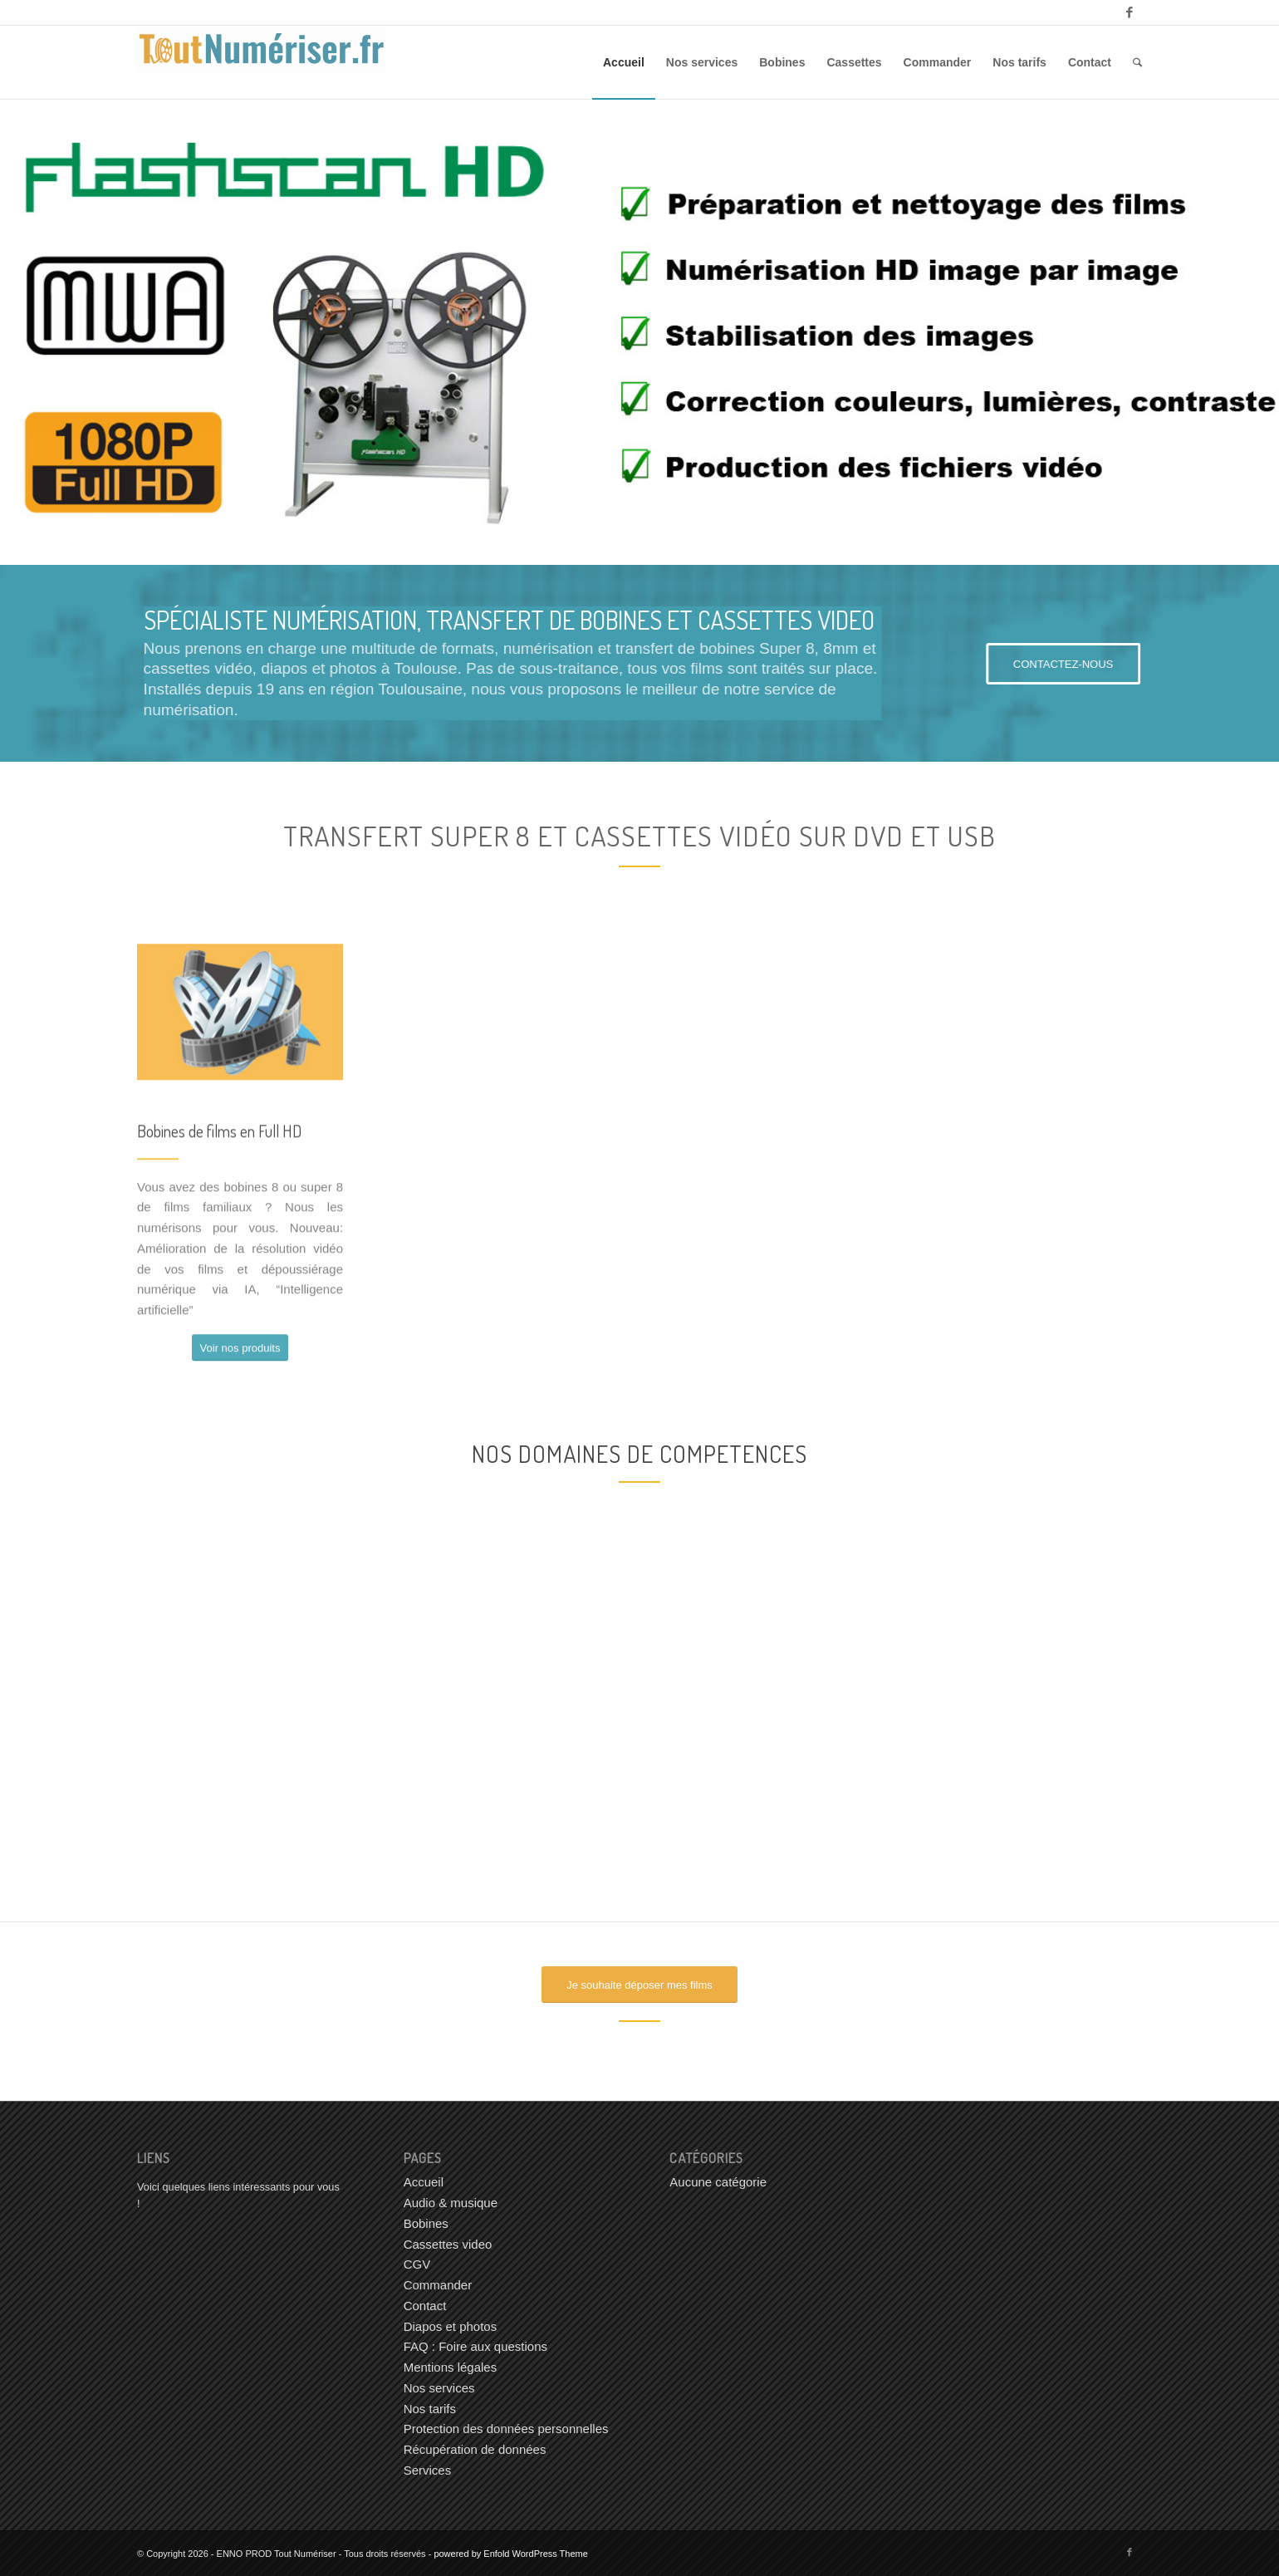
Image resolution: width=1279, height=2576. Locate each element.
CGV (417, 2264)
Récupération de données (475, 2449)
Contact (425, 2306)
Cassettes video (448, 2244)
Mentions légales (450, 2367)
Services (428, 2470)
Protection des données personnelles (506, 2428)
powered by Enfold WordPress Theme (510, 2554)
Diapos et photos (450, 2326)
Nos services (439, 2388)
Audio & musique (450, 2203)
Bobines (426, 2223)
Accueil (423, 2182)
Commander (438, 2285)
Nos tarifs (430, 2409)
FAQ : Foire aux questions (475, 2346)
